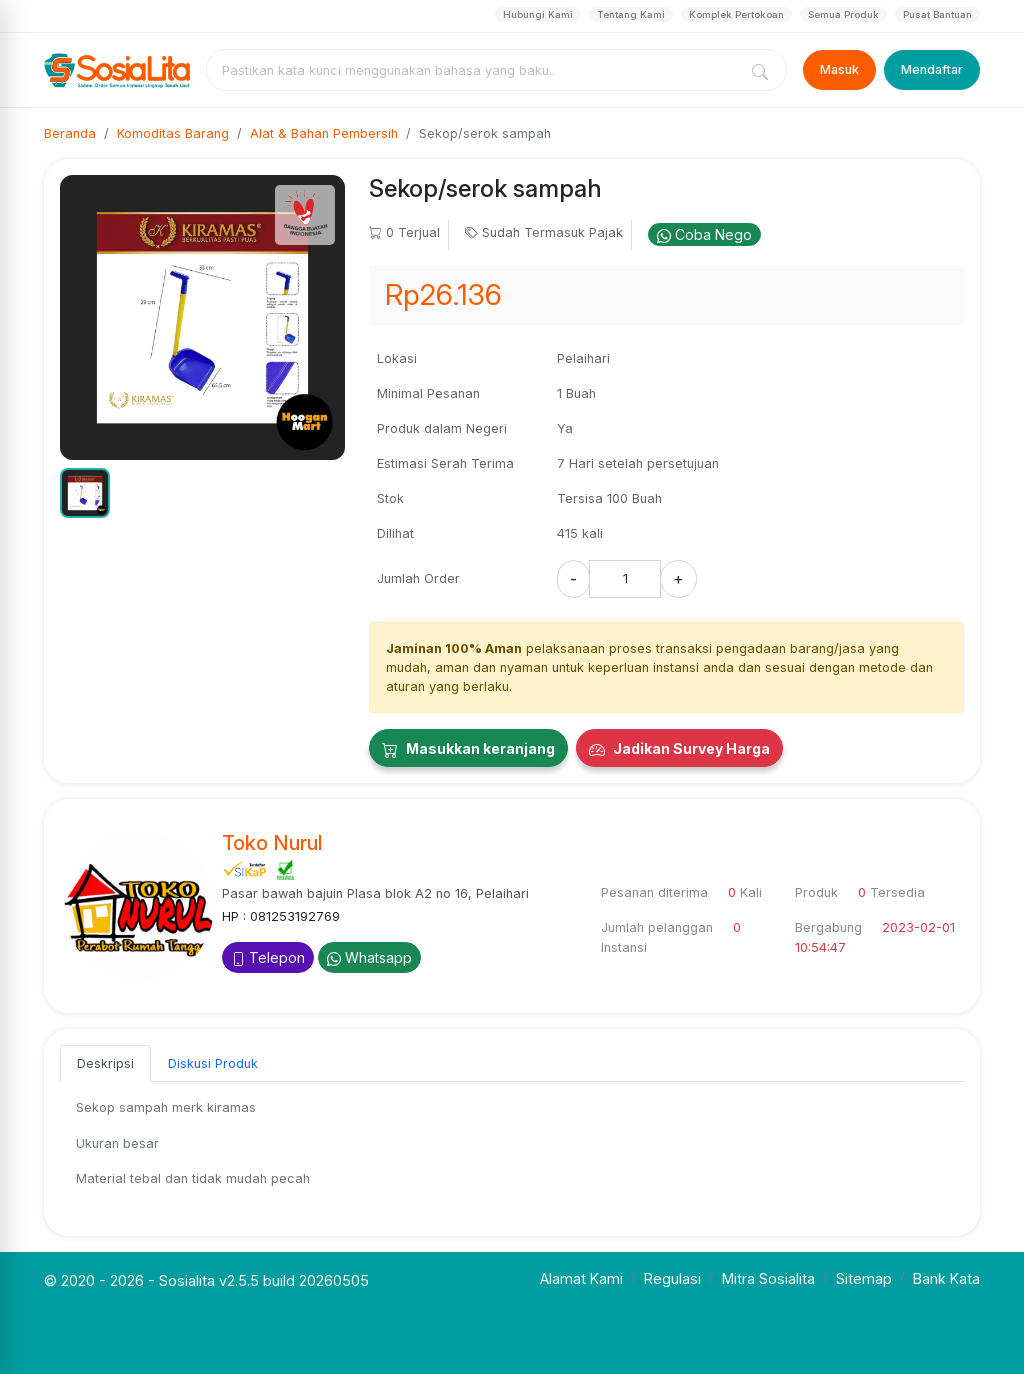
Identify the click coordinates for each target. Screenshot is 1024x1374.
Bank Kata (946, 1278)
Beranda (70, 133)
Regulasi (672, 1278)
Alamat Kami (581, 1278)
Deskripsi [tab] (105, 1063)
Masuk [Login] (839, 69)
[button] (85, 493)
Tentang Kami (631, 14)
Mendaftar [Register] (932, 69)
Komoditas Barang (173, 133)
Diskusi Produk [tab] (213, 1063)
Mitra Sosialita (768, 1278)
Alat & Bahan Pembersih (324, 133)
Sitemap (864, 1278)
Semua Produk (843, 14)
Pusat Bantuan (937, 14)
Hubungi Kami (538, 14)
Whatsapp (369, 957)
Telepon (268, 957)
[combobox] (476, 70)
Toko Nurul (272, 843)
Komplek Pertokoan (736, 14)
